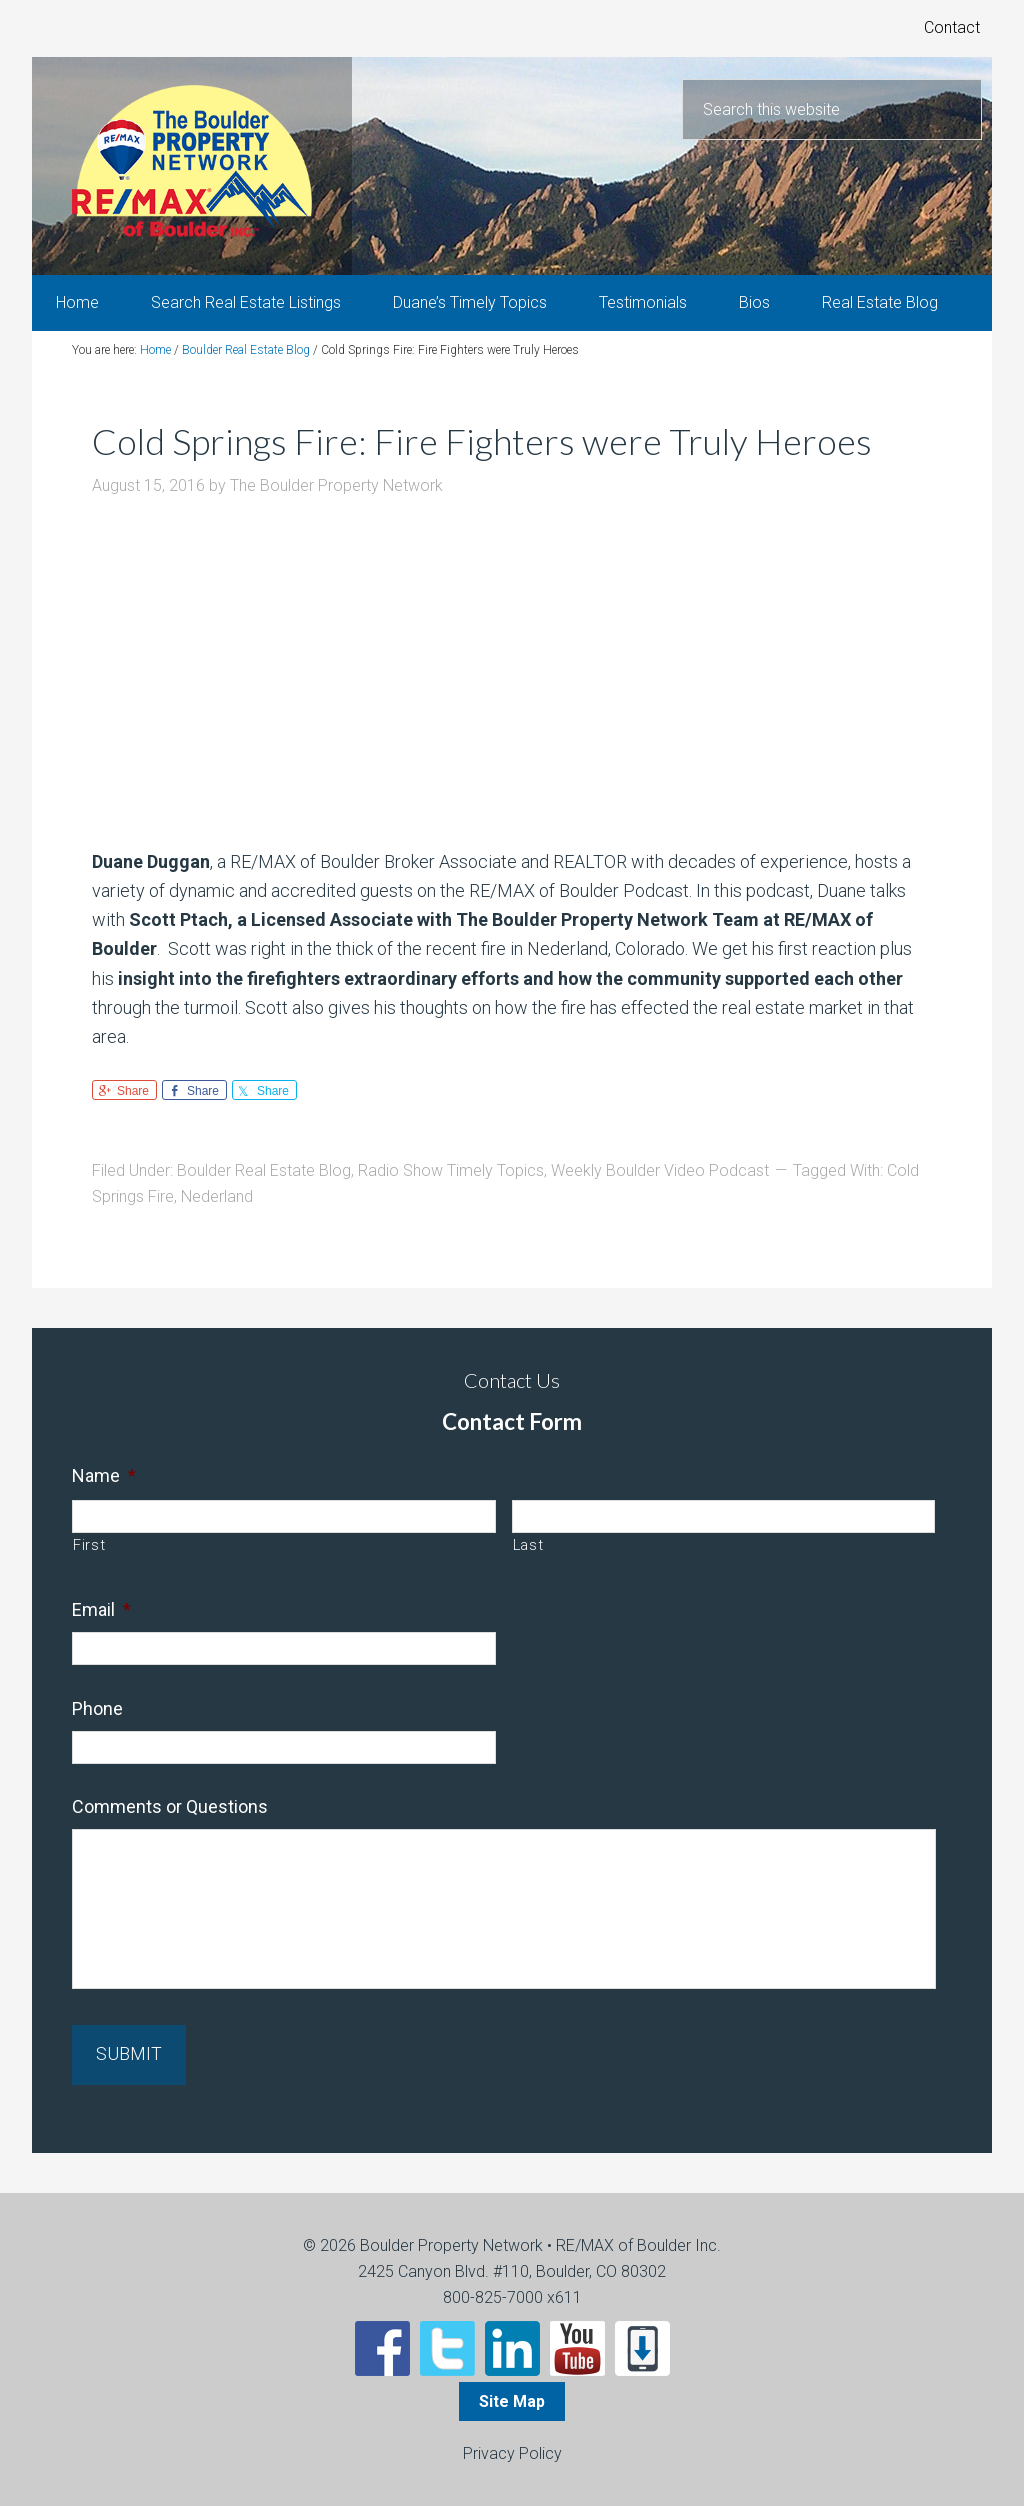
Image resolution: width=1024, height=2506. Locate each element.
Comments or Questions (170, 1809)
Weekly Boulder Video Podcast (660, 1172)
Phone (97, 1710)
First (89, 1548)
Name (104, 1477)
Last (528, 1548)
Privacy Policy (512, 2452)
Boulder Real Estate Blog (264, 1172)
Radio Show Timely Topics (451, 1172)
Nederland (217, 1198)
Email (101, 1612)
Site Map (512, 2400)
